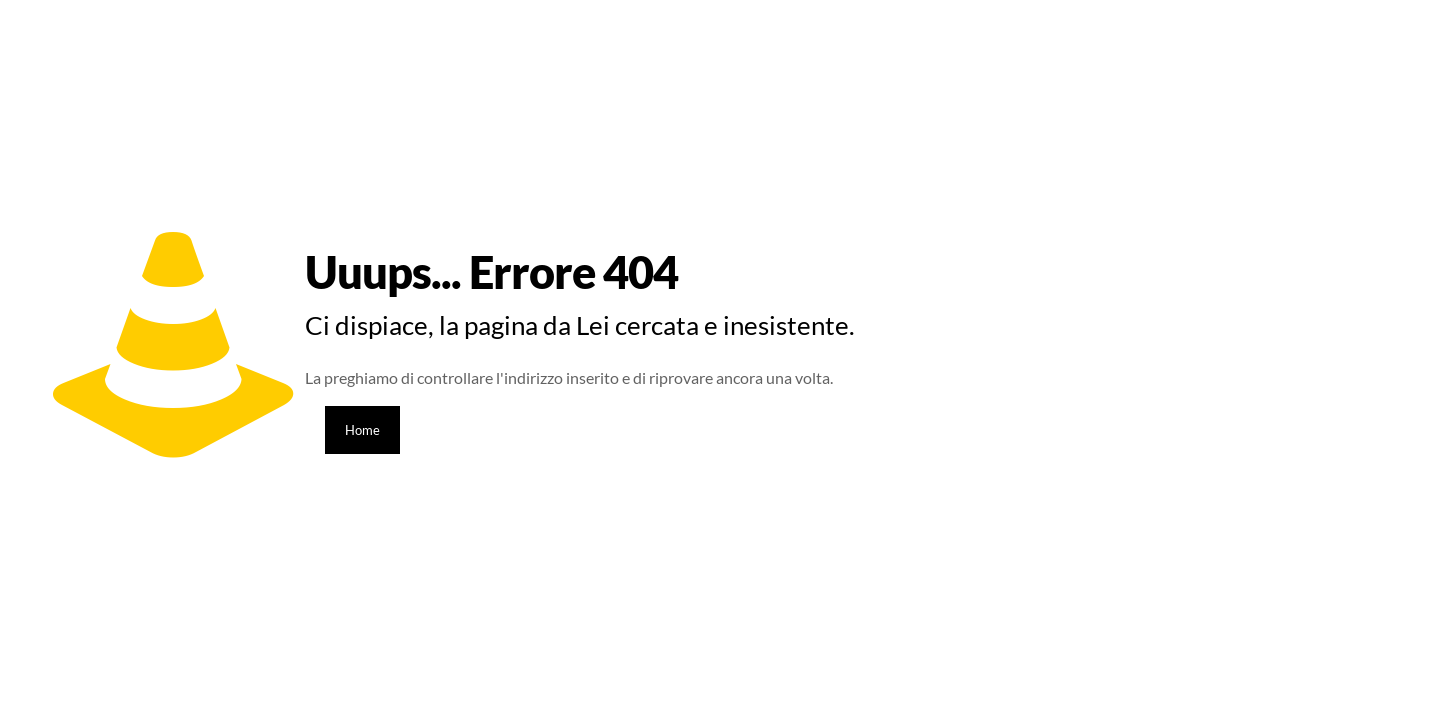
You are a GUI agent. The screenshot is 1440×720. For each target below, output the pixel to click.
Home (362, 430)
